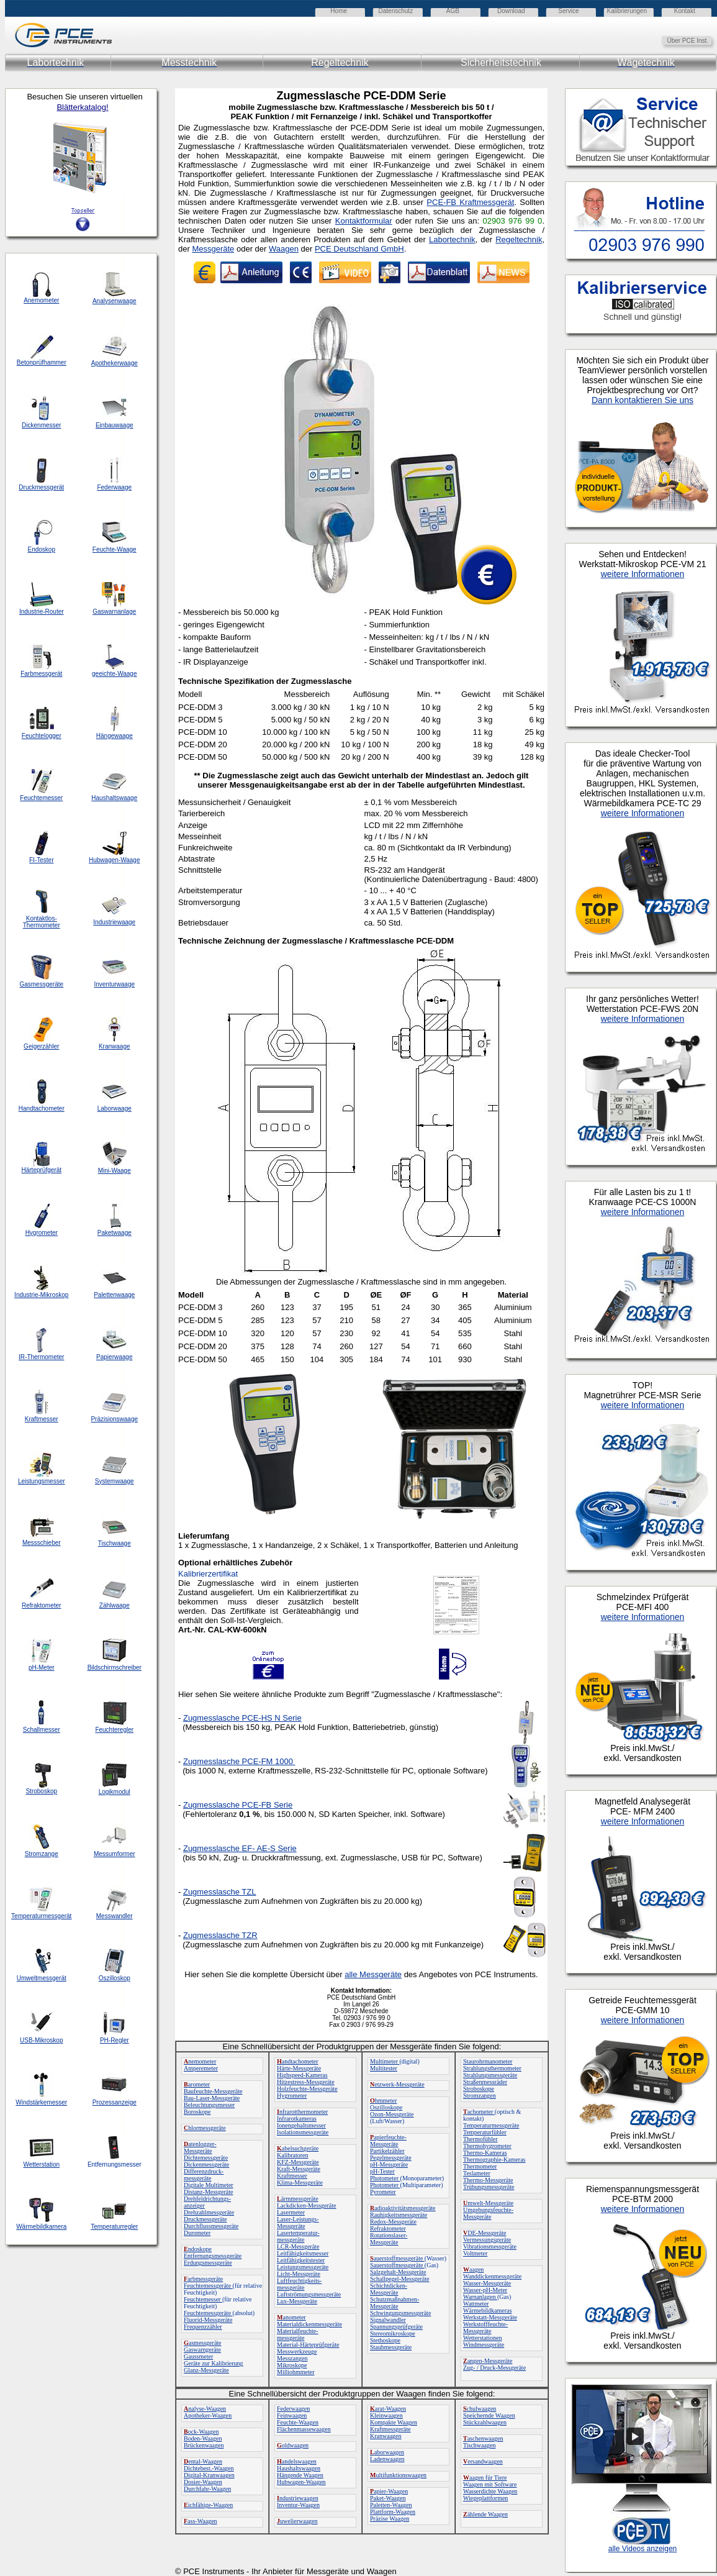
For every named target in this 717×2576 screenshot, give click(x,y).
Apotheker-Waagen (208, 2415)
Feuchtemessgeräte (208, 2285)
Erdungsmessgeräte (208, 2262)
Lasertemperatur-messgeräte (298, 2236)
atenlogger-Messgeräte (200, 2147)
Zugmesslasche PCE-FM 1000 (238, 1761)
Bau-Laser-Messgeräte (212, 2098)
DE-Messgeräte (484, 2232)
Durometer (197, 2232)
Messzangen (292, 2358)
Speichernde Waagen (489, 2415)
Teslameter (476, 2173)
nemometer (200, 2061)
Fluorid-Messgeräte (208, 2319)
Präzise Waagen (389, 2518)
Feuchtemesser (203, 2299)
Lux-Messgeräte (297, 2301)
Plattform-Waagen (392, 2511)
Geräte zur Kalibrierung (213, 2363)
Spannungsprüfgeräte (396, 2326)
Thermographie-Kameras (494, 2159)
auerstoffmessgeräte (397, 2258)
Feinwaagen (292, 2415)
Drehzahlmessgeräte (209, 2212)
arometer (197, 2084)
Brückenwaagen (203, 2445)
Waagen (284, 248)
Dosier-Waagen (203, 2481)
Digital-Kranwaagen (209, 2475)
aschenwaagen (483, 2438)
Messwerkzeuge (297, 2351)
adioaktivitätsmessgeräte (403, 2208)
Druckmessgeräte (205, 2219)
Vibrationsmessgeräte (489, 2246)
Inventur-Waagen (298, 2504)
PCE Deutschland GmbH (359, 248)
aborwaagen (387, 2452)
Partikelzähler (387, 2150)
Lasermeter (291, 2212)
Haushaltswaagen (298, 2468)
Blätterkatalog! (82, 107)
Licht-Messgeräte (298, 2273)
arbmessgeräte (203, 2278)
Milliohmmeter (296, 2372)
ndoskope (198, 2249)
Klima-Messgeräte (300, 2182)
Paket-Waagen (388, 2498)
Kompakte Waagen (393, 2422)
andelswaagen (297, 2461)
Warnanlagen (480, 2296)
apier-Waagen (389, 2491)
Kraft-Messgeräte (298, 2168)
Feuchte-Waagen (297, 2422)
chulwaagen (479, 2408)
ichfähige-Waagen (208, 2504)
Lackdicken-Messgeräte (306, 2205)
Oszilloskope (386, 2107)
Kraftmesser (292, 2175)
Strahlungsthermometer (492, 2068)
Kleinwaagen (386, 2415)
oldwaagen (293, 2445)
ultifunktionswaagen (398, 2475)
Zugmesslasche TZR (220, 1935)
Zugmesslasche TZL (219, 1891)
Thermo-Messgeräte (488, 2180)
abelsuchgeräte (297, 2148)
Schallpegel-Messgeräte (400, 2278)
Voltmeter (475, 2253)
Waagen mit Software (489, 2484)
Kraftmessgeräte (390, 2429)
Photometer (385, 2178)
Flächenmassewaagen (304, 2429)
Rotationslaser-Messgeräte (388, 2239)
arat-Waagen (388, 2408)
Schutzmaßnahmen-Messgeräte (394, 2303)
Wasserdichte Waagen (490, 2491)
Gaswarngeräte (202, 2349)
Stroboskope (478, 2088)
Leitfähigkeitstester (301, 2260)
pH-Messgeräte (389, 2164)
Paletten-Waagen (391, 2504)
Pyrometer (383, 2191)
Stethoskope (385, 2340)
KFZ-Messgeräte (298, 2162)
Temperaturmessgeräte (491, 2125)
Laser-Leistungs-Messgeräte (298, 2222)
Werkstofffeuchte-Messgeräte (485, 2327)
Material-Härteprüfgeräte (308, 2344)
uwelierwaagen (297, 2521)
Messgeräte (213, 248)
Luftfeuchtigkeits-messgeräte (299, 2284)
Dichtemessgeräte (206, 2157)
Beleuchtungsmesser (209, 2104)
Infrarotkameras (297, 2118)
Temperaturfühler (485, 2132)
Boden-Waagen (203, 2438)
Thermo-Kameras (485, 2152)
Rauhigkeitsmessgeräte (398, 2214)
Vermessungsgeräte (487, 2239)
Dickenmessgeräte (206, 2164)
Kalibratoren (293, 2155)
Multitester (383, 2068)
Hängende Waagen (300, 2475)
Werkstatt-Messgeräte (490, 2317)
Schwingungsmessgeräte (400, 2313)
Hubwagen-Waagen (301, 2481)
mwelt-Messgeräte (488, 2203)
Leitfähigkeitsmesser (302, 2253)
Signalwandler (388, 2319)
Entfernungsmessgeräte (212, 2255)
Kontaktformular (363, 220)
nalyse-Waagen (205, 2408)
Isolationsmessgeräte (302, 2132)
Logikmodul (114, 1791)
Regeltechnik (518, 239)
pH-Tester (382, 2171)
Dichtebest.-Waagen (209, 2468)
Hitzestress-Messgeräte (306, 2081)
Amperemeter (201, 2068)
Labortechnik (452, 239)
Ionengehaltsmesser (301, 2125)
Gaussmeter (198, 2356)
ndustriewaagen (297, 2498)
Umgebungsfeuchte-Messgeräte (488, 2213)
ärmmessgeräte (297, 2198)
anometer (291, 2317)
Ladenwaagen (387, 2458)
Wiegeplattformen (485, 2498)
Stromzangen (479, 2095)
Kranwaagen (386, 2436)
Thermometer (480, 2166)
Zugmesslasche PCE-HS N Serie (242, 1718)
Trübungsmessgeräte (488, 2186)
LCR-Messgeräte (298, 2246)
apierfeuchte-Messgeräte (388, 2140)
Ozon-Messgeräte (392, 2114)
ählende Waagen (485, 2514)
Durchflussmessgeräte (211, 2226)
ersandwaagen (483, 2461)
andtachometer (297, 2061)
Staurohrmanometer (487, 2061)
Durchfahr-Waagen (207, 2488)
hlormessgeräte (205, 2127)
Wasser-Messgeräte (487, 2283)
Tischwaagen (479, 2445)
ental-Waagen (203, 2461)
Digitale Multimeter (208, 2185)
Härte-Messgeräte (299, 2068)
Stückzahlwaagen (485, 2422)
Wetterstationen (482, 2337)
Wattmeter (476, 2303)
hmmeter (383, 2100)
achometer (479, 2111)
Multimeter (385, 2061)
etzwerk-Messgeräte (397, 2084)
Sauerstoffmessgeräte (397, 2265)
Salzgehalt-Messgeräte (398, 2272)
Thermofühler (480, 2139)
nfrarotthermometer (302, 2111)
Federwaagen (293, 2408)
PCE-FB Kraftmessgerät (470, 202)
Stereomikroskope (392, 2333)
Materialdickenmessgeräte (309, 2324)
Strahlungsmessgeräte (490, 2075)
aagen (473, 2269)
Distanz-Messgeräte (208, 2191)
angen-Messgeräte (487, 2360)
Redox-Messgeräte (393, 2221)
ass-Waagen (200, 2521)
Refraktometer (388, 2228)
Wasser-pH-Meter (485, 2290)
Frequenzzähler (203, 2326)
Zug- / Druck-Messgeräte (494, 2367)
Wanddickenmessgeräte (492, 2276)
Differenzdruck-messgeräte (203, 2175)
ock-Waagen (201, 2431)
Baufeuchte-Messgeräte (213, 2091)
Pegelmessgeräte (391, 2157)
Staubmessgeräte (391, 2347)
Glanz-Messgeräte (206, 2370)
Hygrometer (292, 2095)
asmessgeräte (203, 2342)
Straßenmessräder (485, 2081)
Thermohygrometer (487, 2145)
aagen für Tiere (485, 2477)
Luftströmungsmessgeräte (309, 2294)
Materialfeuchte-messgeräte (297, 2334)
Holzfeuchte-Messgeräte (307, 2088)
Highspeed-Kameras (302, 2075)
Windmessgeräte (483, 2344)
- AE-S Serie (240, 1848)
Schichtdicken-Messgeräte (388, 2289)
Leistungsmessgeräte (302, 2267)
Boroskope (197, 2111)
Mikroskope (292, 2365)
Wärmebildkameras (487, 2310)
